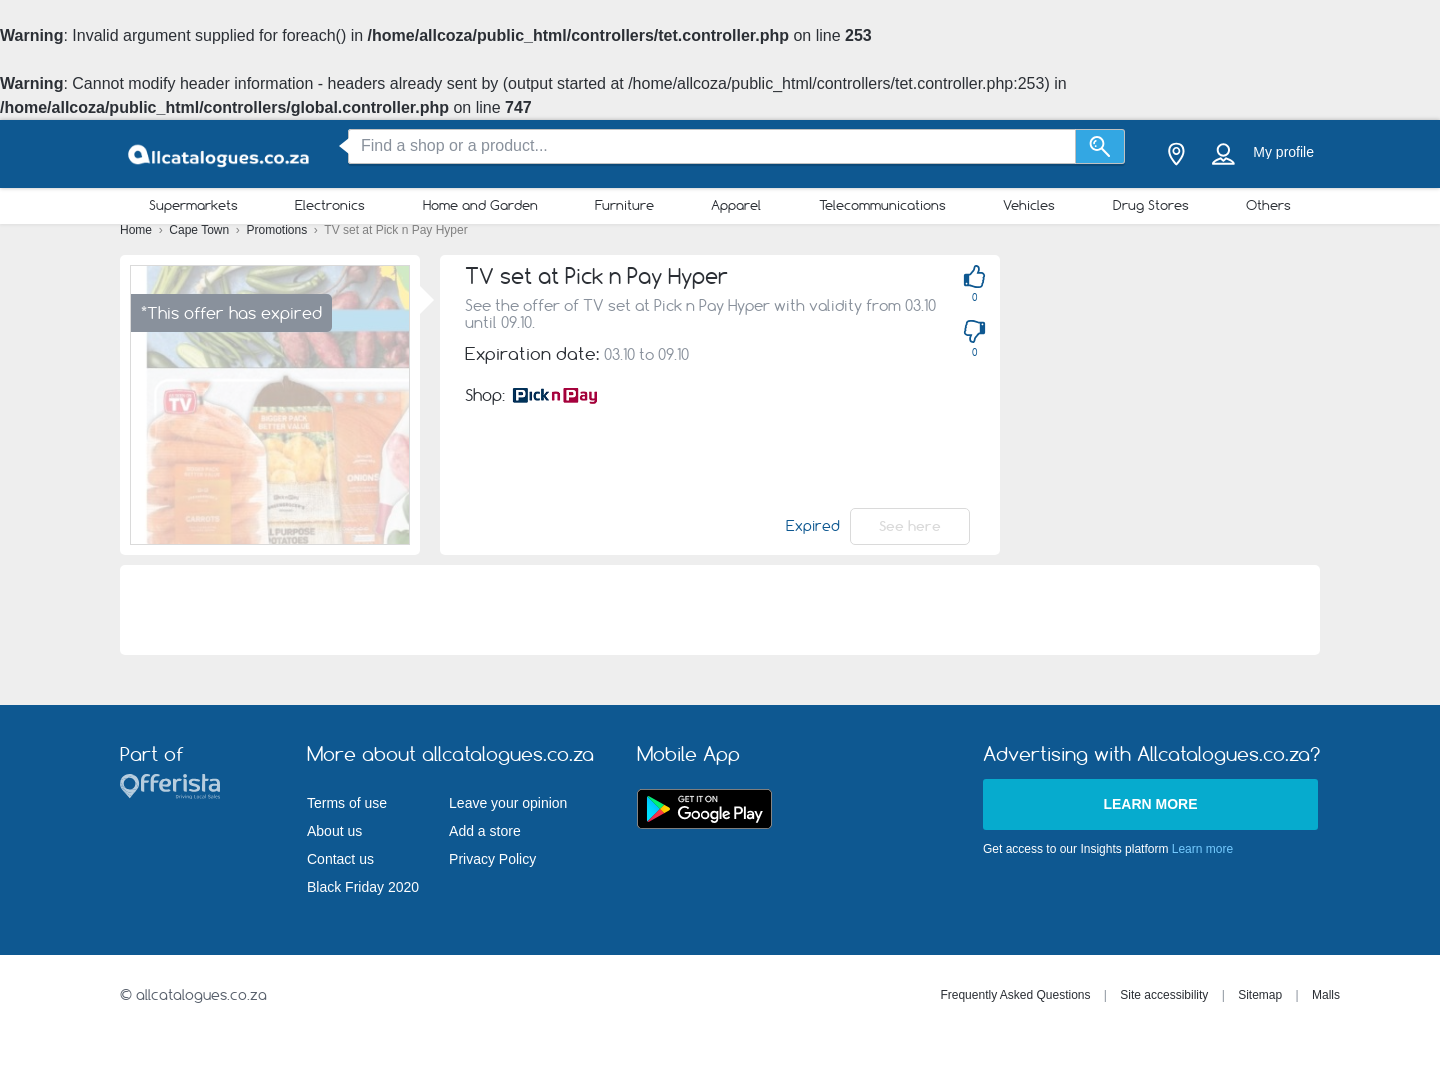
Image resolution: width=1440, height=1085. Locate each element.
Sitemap (1260, 995)
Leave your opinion (508, 803)
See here (910, 526)
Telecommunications (882, 205)
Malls (1326, 995)
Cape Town (200, 230)
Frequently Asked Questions (1015, 995)
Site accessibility (1164, 995)
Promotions (279, 230)
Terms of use (347, 803)
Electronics (330, 205)
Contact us (340, 859)
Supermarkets (193, 205)
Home (137, 230)
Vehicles (1029, 205)
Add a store (485, 831)
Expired (813, 526)
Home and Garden (480, 205)
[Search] (1100, 146)
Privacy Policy (492, 859)
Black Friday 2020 (363, 887)
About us (334, 831)
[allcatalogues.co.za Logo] (220, 154)
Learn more (1150, 804)
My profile (1283, 152)
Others (1268, 205)
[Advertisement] (1230, 395)
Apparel (736, 205)
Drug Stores (1151, 205)
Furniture (624, 205)
